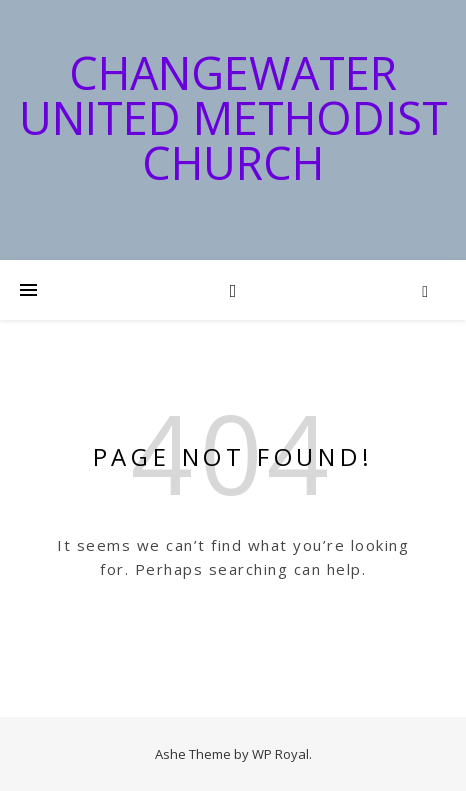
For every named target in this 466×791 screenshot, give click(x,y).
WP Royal (280, 754)
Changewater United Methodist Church (233, 117)
